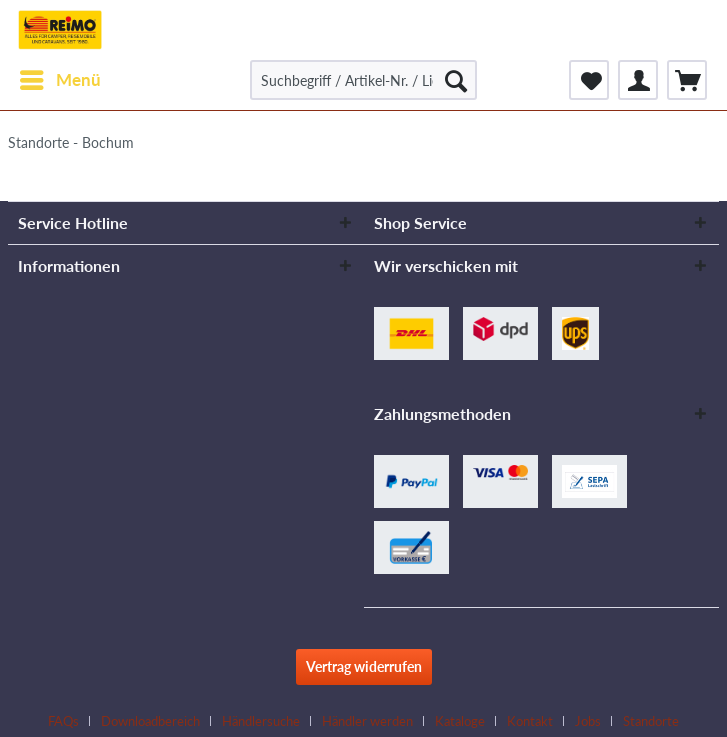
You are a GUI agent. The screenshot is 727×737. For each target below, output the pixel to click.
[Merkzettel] (589, 80)
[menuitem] (59, 80)
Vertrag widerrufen (364, 666)
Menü (60, 77)
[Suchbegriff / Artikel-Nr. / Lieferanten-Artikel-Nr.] (364, 80)
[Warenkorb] (687, 80)
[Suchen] (456, 80)
